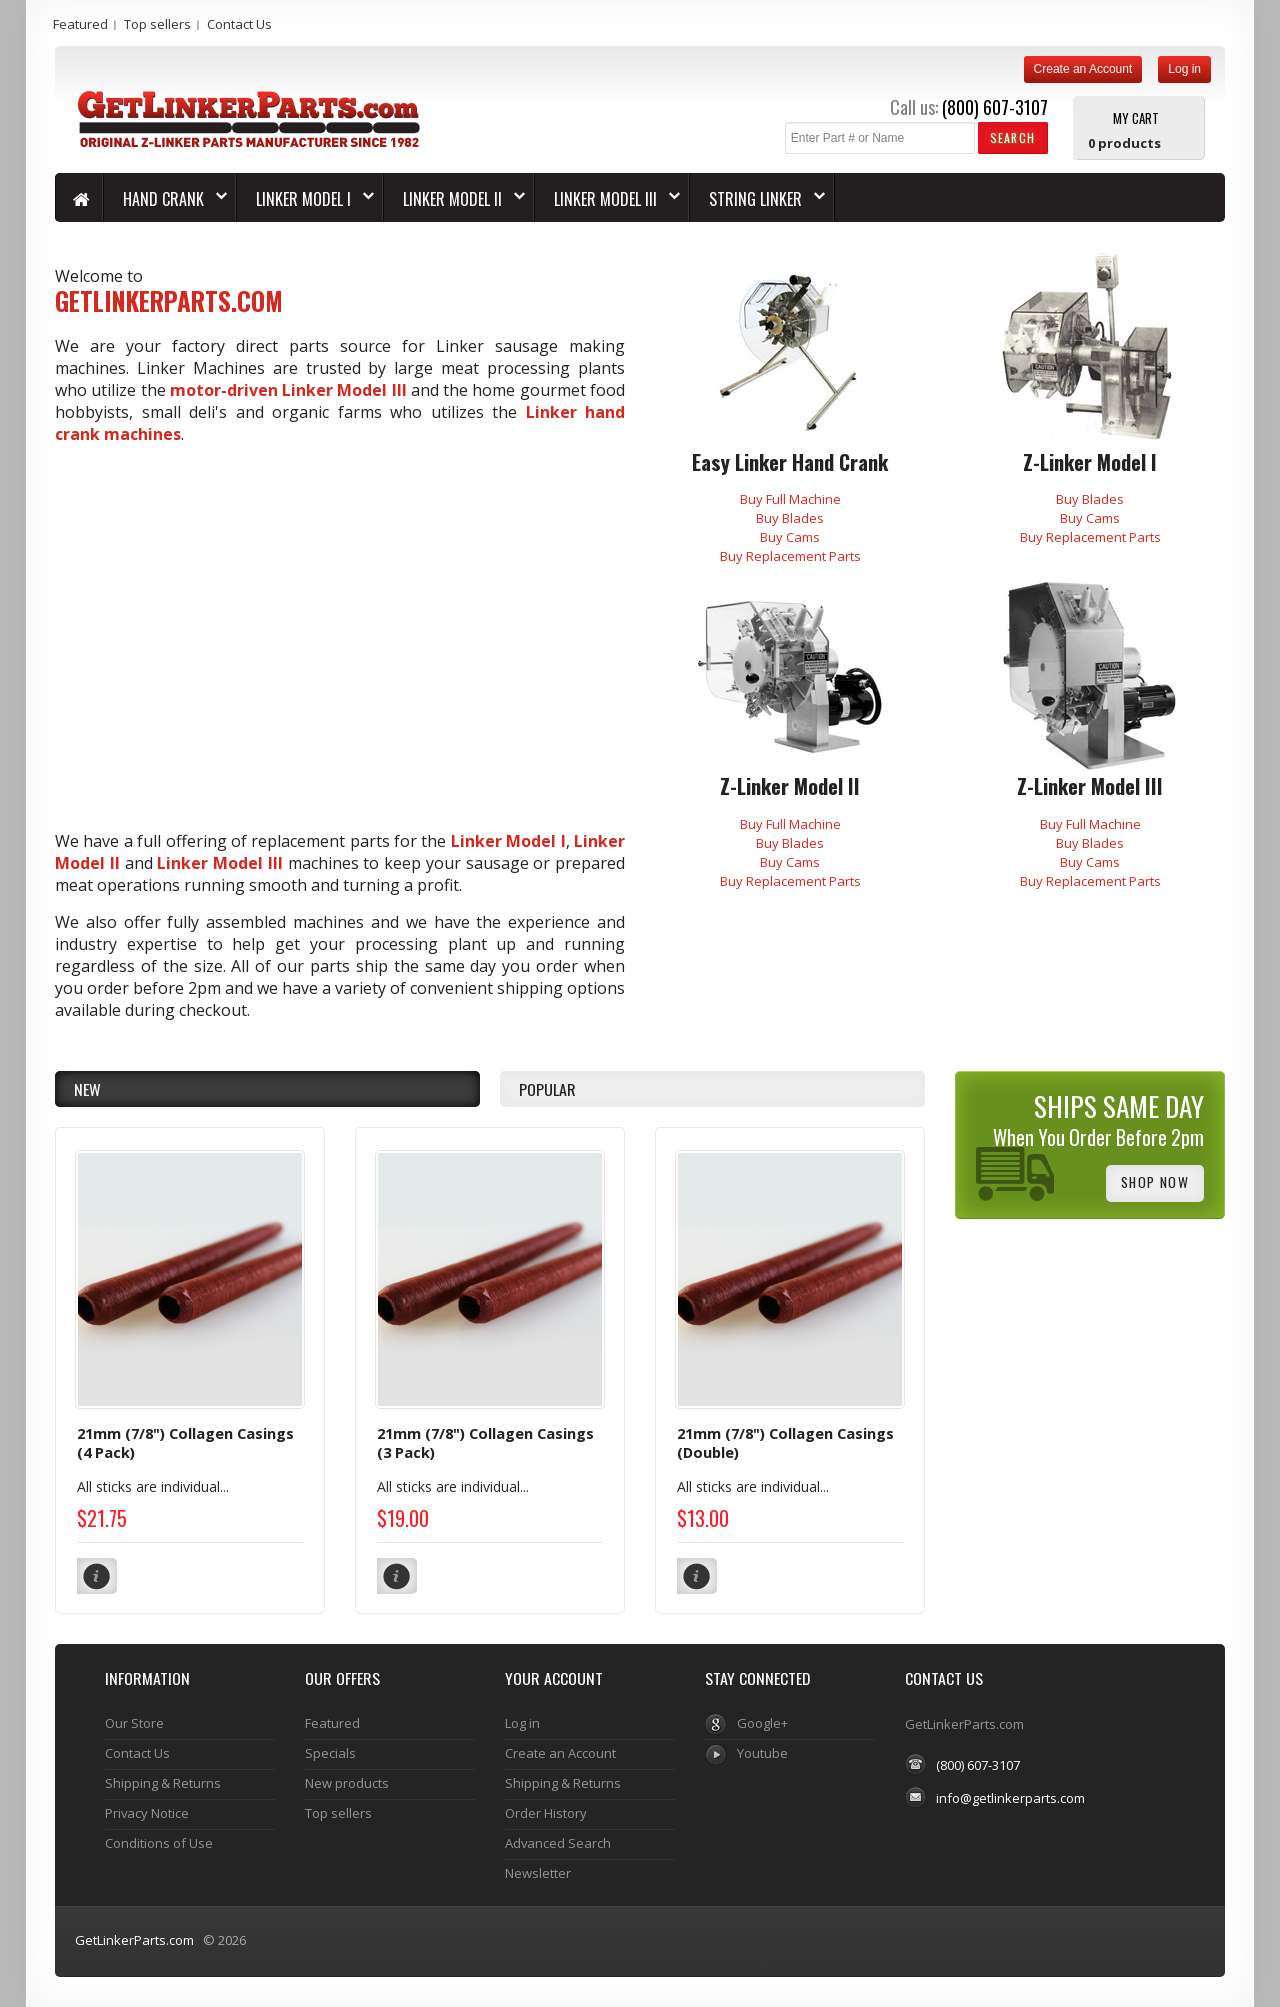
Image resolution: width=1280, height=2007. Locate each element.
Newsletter (538, 1873)
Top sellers (157, 24)
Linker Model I (508, 841)
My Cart (1136, 117)
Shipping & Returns (163, 1783)
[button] (1012, 137)
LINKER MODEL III (607, 199)
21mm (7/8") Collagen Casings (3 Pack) (485, 1443)
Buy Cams (790, 537)
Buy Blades (790, 518)
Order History (546, 1813)
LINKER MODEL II (454, 199)
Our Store (134, 1723)
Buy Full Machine (790, 499)
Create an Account (1083, 69)
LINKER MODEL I (305, 199)
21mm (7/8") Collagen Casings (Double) (785, 1443)
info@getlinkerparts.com (1010, 1798)
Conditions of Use (159, 1843)
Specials (330, 1753)
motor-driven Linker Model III (288, 390)
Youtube (762, 1753)
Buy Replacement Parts (790, 556)
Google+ (762, 1723)
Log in (1184, 69)
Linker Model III (220, 863)
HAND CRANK (165, 199)
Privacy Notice (147, 1813)
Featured (80, 24)
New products (347, 1783)
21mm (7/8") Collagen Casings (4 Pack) (185, 1443)
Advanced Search (558, 1843)
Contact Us (239, 24)
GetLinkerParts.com (134, 1940)
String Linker (757, 199)
